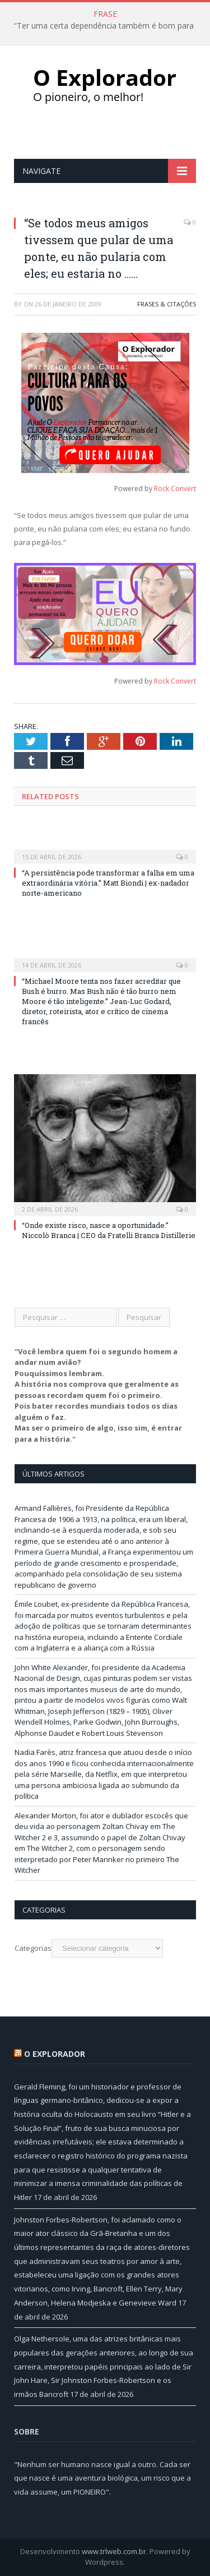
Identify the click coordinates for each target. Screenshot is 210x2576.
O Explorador (54, 2053)
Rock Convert (175, 488)
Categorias (33, 1948)
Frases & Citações (166, 304)
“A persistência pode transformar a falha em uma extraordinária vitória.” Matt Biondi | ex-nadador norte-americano (108, 883)
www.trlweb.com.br (114, 2551)
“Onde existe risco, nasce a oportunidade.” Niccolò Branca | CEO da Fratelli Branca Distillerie (108, 1230)
